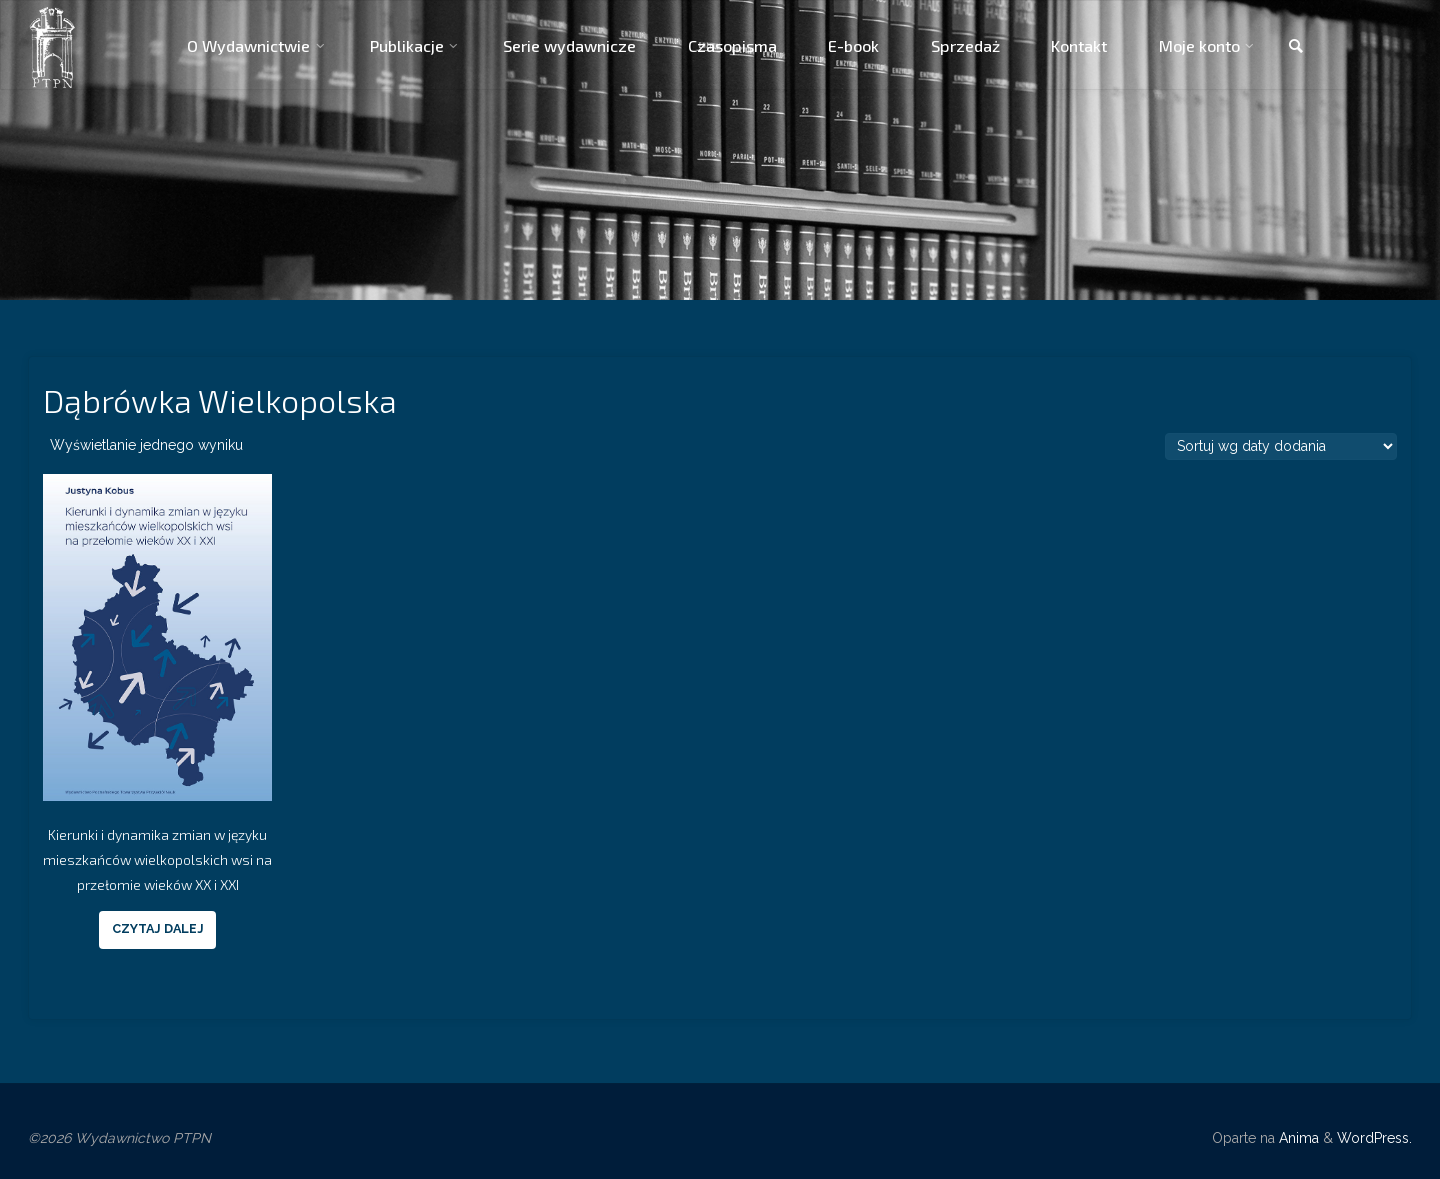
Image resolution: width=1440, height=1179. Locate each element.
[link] (1296, 47)
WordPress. (1374, 1138)
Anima (1297, 1138)
